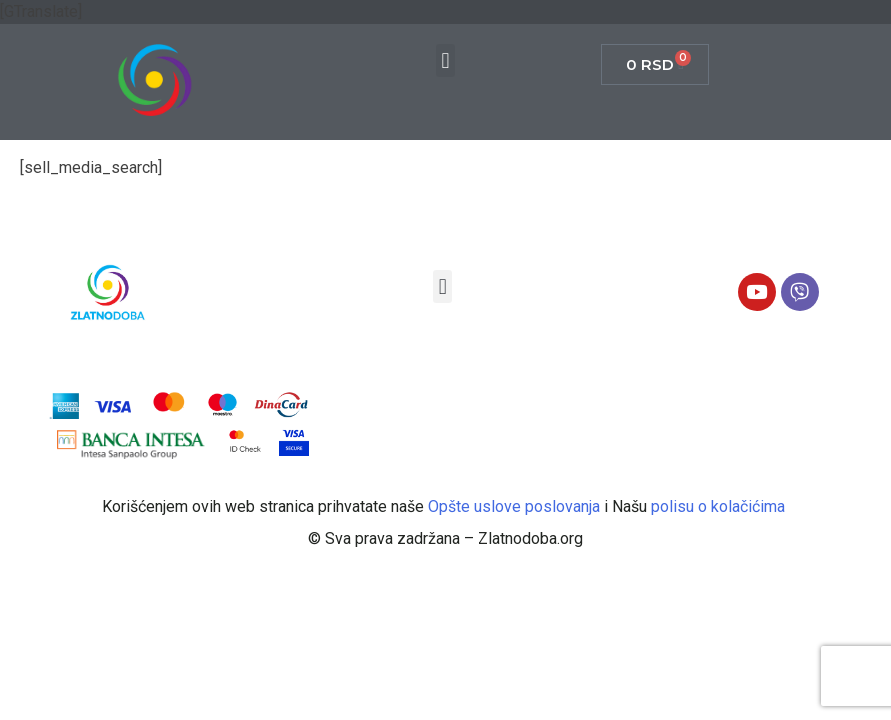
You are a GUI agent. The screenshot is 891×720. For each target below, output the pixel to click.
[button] (445, 60)
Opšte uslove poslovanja (516, 506)
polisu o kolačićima (720, 506)
